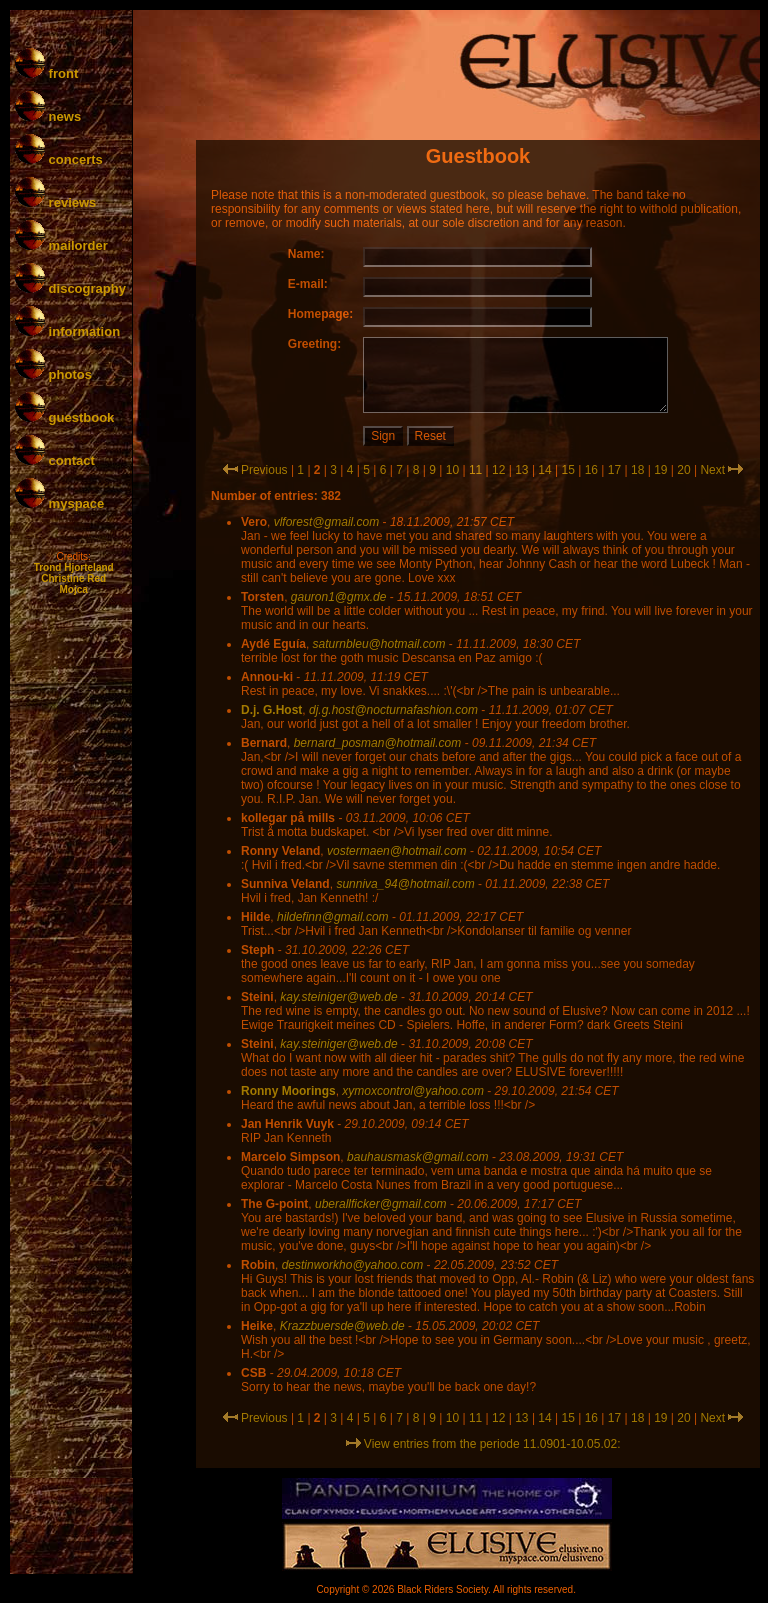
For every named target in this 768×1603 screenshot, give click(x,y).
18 (637, 470)
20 (683, 470)
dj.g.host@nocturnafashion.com (393, 710)
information (67, 331)
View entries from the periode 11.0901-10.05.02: (483, 1444)
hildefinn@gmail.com (333, 917)
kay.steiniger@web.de (338, 997)
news (48, 116)
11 (475, 470)
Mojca (73, 589)
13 (521, 470)
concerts (59, 159)
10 (452, 470)
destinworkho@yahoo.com (353, 1265)
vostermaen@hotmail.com (397, 851)
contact (55, 460)
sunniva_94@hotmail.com (405, 884)
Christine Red (73, 578)
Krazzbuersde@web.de (342, 1326)
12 (498, 470)
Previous (264, 470)
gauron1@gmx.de (339, 597)
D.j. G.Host (271, 710)
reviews (55, 202)
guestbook (64, 417)
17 (614, 470)
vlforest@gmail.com (327, 522)
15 (568, 470)
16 (591, 470)
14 (544, 470)
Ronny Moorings (288, 1091)
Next (712, 470)
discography (70, 288)
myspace (59, 503)
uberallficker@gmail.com (381, 1204)
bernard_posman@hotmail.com (378, 743)
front (46, 73)
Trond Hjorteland (74, 567)
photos (53, 374)
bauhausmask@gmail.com (418, 1157)
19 (660, 470)
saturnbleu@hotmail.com (379, 644)
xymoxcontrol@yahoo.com (413, 1091)
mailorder (61, 245)
